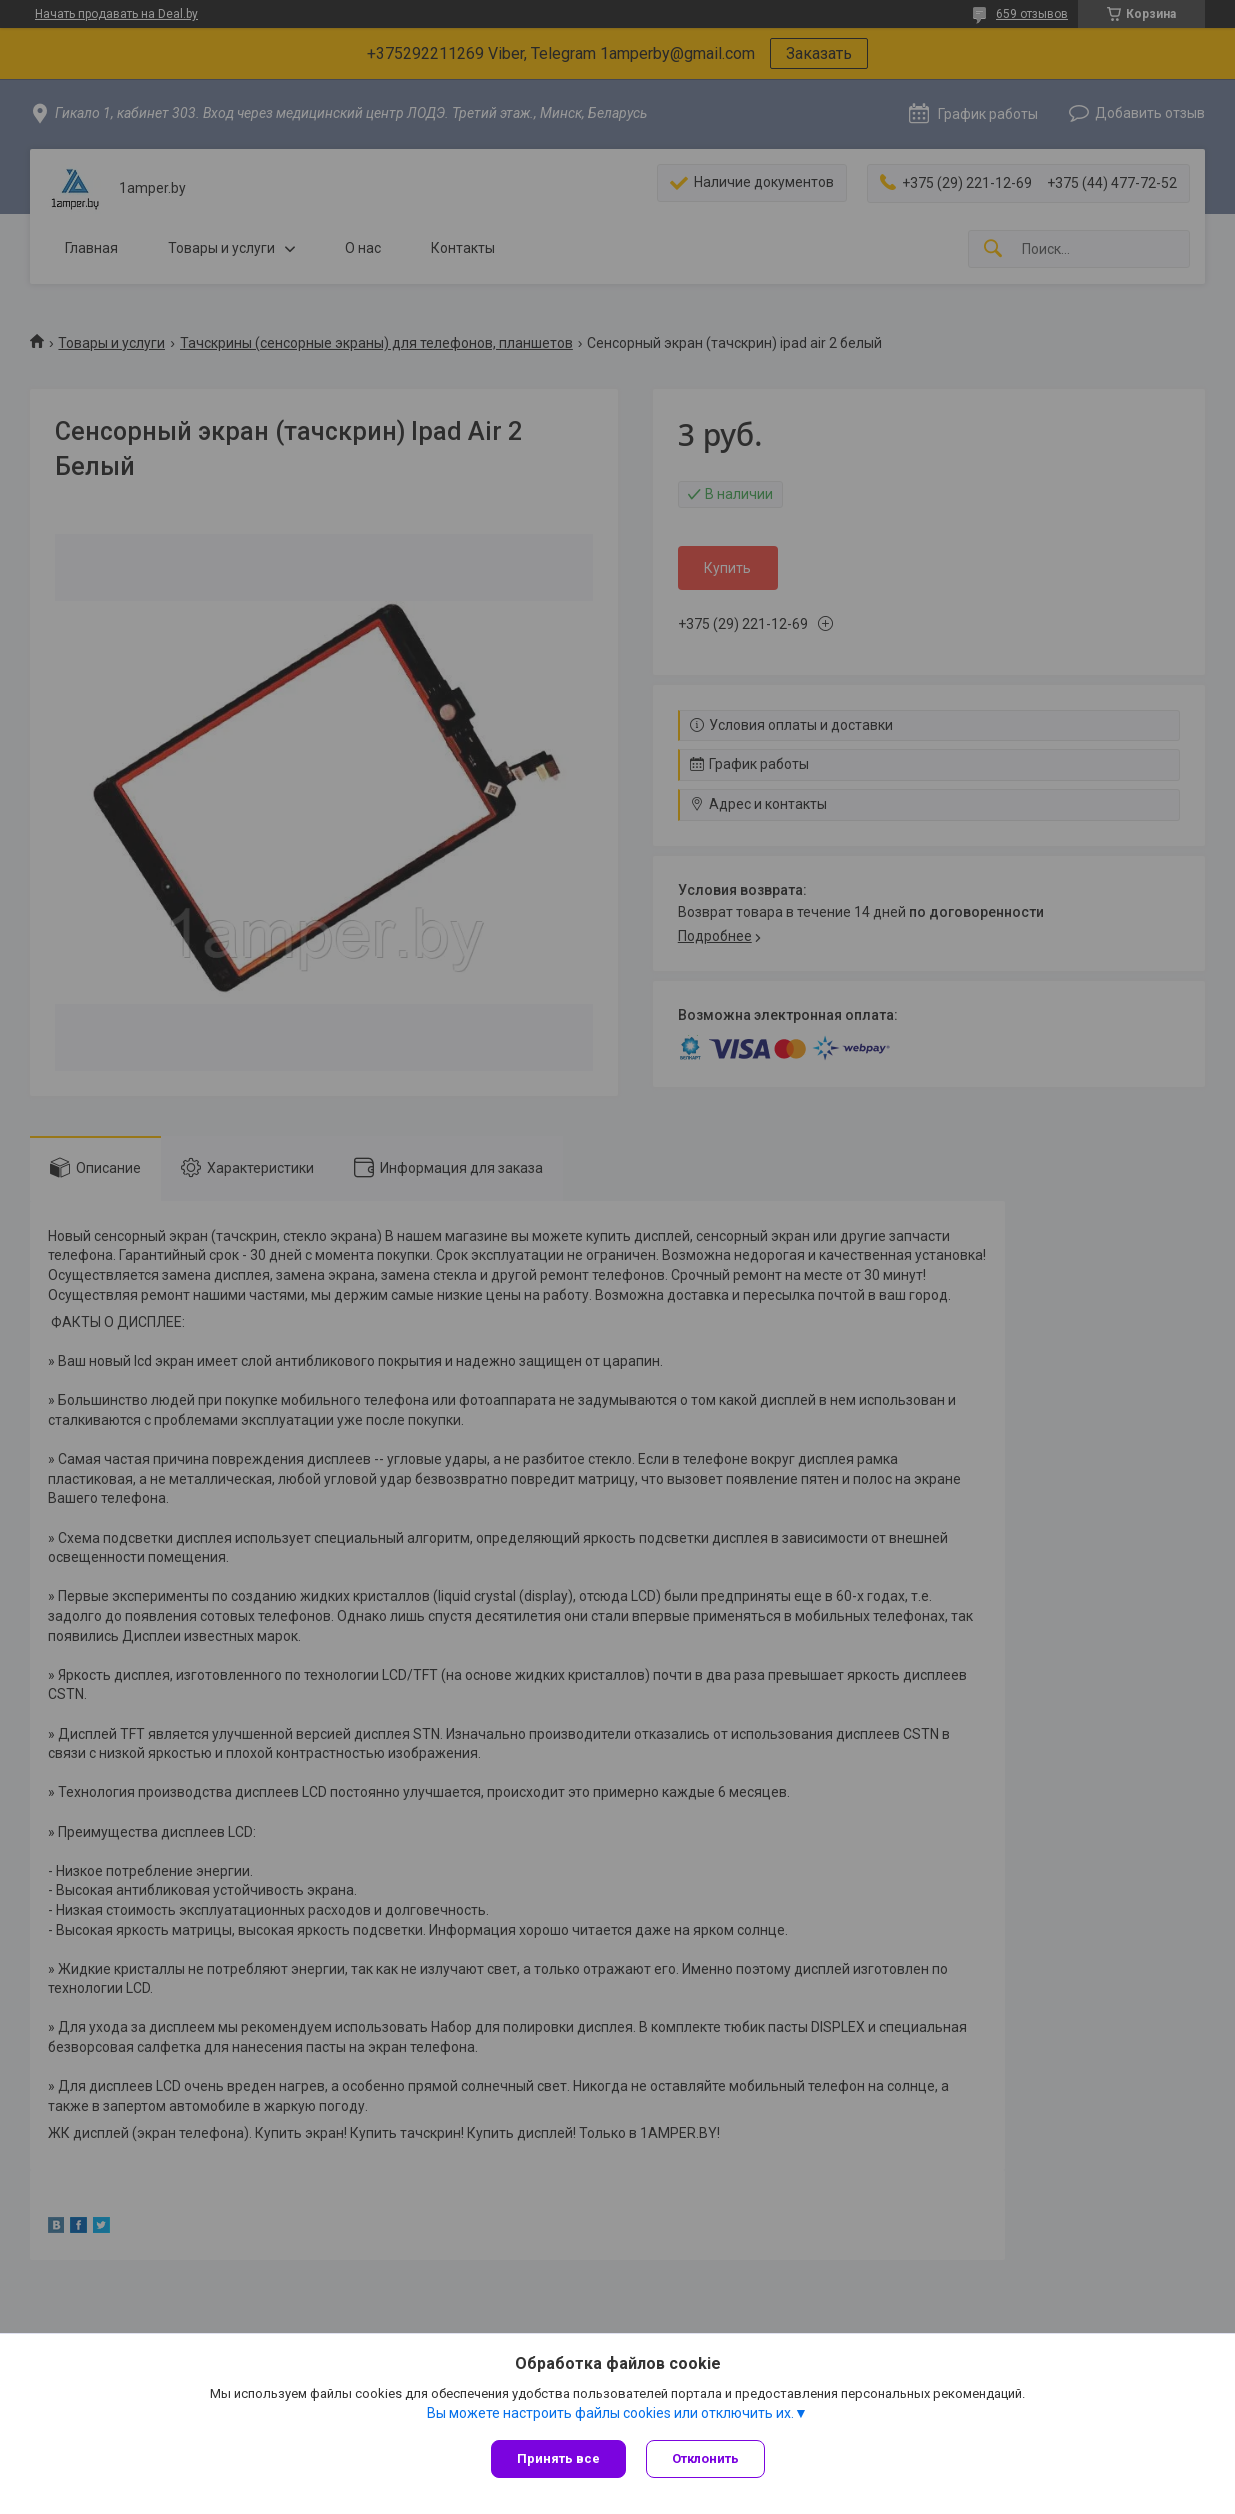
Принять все (558, 2458)
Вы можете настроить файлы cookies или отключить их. (610, 2413)
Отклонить (705, 2458)
